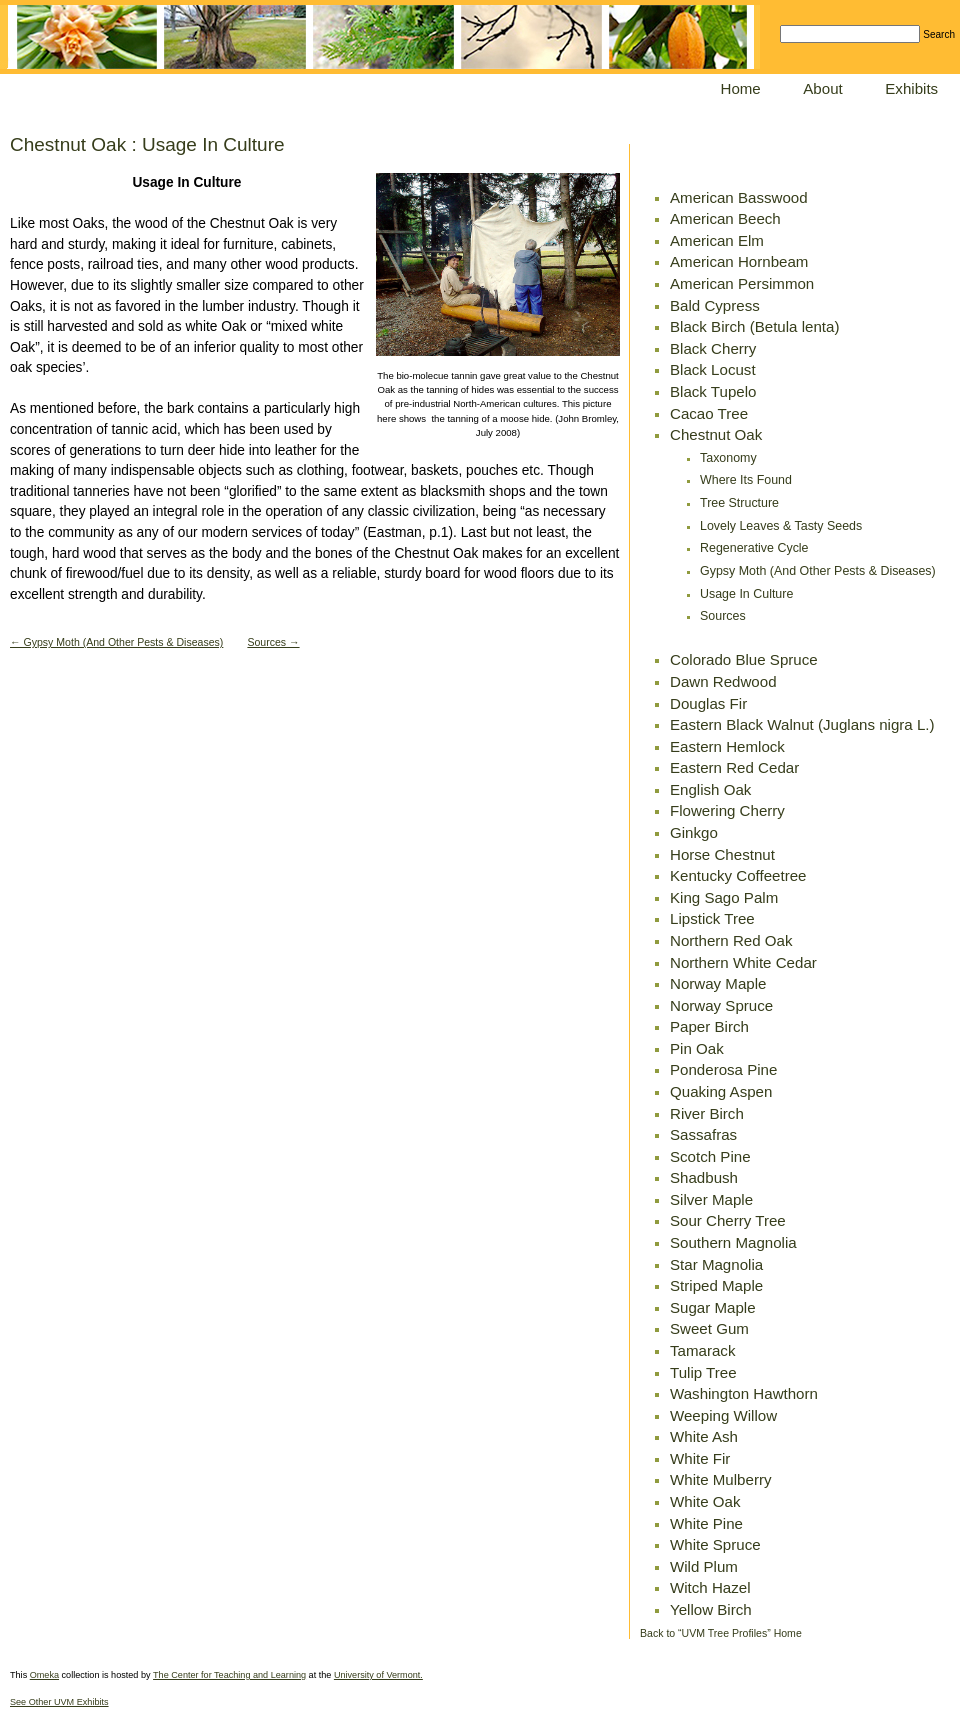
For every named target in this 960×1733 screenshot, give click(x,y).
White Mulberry (721, 1479)
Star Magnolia (716, 1264)
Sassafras (703, 1134)
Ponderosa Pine (723, 1069)
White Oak (705, 1501)
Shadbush (704, 1177)
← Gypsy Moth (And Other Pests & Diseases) (116, 642)
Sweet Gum (709, 1328)
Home (741, 88)
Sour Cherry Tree (728, 1220)
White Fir (700, 1458)
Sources (723, 616)
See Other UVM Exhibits (59, 1702)
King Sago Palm (724, 897)
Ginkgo (694, 832)
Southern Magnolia (733, 1242)
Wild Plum (704, 1566)
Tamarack (702, 1350)
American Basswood (739, 197)
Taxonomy (728, 458)
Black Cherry (713, 348)
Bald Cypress (715, 305)
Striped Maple (716, 1285)
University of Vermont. (378, 1675)
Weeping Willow (723, 1415)
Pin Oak (697, 1048)
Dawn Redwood (723, 681)
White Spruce (715, 1544)
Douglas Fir (708, 703)
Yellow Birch (711, 1609)
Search (939, 34)
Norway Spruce (721, 1005)
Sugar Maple (713, 1307)
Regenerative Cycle (754, 548)
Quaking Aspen (721, 1091)
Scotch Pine (710, 1156)
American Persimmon (742, 283)
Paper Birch (709, 1026)
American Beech (725, 218)
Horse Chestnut (722, 854)
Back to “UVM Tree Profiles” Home (721, 1633)
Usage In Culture (746, 594)
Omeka (44, 1675)
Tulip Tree (703, 1372)
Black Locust (713, 369)
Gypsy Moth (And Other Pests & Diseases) (818, 571)
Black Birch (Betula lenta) (754, 326)
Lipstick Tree (712, 918)
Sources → (273, 642)
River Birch (707, 1113)
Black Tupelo (713, 391)
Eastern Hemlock (727, 746)
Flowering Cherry (727, 810)
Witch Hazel (710, 1587)
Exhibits (911, 88)
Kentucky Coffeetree (738, 875)
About (822, 88)
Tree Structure (739, 503)
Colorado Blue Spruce (744, 659)
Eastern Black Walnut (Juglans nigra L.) (802, 724)
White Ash (704, 1436)
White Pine (706, 1523)
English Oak (710, 789)
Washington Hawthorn (744, 1393)
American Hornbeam (739, 261)
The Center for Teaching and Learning (229, 1675)
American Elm (717, 240)
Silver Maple (711, 1199)
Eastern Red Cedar (734, 767)
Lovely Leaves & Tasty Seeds (781, 526)
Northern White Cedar (743, 962)
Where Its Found (746, 480)
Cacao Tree (709, 413)
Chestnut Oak (716, 434)
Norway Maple (718, 983)
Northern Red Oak (731, 940)
